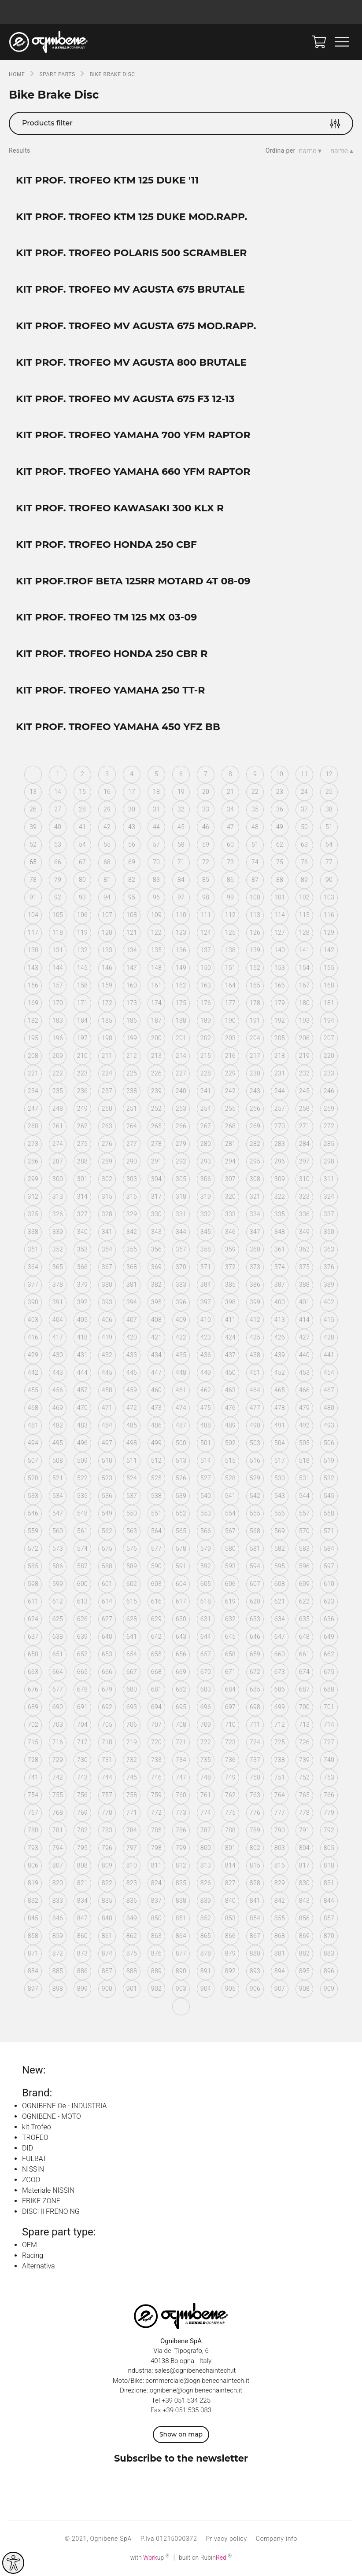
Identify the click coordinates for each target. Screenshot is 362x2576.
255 (230, 1108)
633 (255, 1618)
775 (230, 1812)
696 (205, 1706)
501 (205, 1442)
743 (82, 1777)
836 (131, 1900)
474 (181, 1407)
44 (156, 826)
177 (230, 1002)
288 (82, 1161)
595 (279, 1566)
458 (107, 1390)
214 (181, 1055)
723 (230, 1742)
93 (82, 897)
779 (329, 1812)
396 (181, 1302)
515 (230, 1460)
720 (156, 1742)
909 (329, 1988)
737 (255, 1759)
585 (33, 1566)
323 (304, 1196)
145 (82, 967)
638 (57, 1636)
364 (33, 1266)
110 (181, 914)
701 (329, 1706)
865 (205, 1935)
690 (57, 1706)
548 (82, 1513)
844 (329, 1900)
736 (230, 1759)
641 (131, 1636)
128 (304, 932)
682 (181, 1689)
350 (329, 1231)
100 (255, 897)
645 (230, 1636)
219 (304, 1055)
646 (255, 1636)
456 (57, 1390)
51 (328, 826)
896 (329, 1970)
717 (82, 1742)
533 (33, 1495)
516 (255, 1460)
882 (304, 1953)
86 (230, 879)
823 (131, 1882)
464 (255, 1390)
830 (304, 1882)
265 (156, 1126)
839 (205, 1900)
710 (230, 1724)
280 (205, 1143)
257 (279, 1108)
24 (304, 791)
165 (255, 985)
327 (82, 1214)
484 (107, 1425)
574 (82, 1548)
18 (156, 791)
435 (181, 1354)
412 (255, 1319)
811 (156, 1865)
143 (33, 967)
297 (304, 1161)
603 (156, 1583)
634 (279, 1618)
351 (33, 1249)
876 (156, 1953)
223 (82, 1073)
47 (230, 826)
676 (33, 1689)
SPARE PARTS (57, 74)
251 (131, 1108)
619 (230, 1601)
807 (57, 1865)
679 (107, 1689)
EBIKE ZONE (41, 2201)
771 (131, 1812)
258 (304, 1108)
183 (57, 1020)
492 (304, 1425)
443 (57, 1372)
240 (181, 1090)
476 (230, 1407)
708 (181, 1724)
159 (107, 985)
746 (156, 1777)
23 (279, 791)
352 (57, 1249)
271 (304, 1126)
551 (156, 1513)
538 (156, 1495)
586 (57, 1566)
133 (107, 950)
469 (57, 1407)
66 (57, 862)
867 (255, 1935)
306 (205, 1178)
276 (107, 1143)
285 (329, 1143)
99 (230, 897)
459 (131, 1390)
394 (131, 1302)
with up (150, 2557)
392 (82, 1302)
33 (205, 809)
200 (156, 1038)
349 (304, 1231)
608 (279, 1583)
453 (304, 1372)
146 (107, 967)
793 (33, 1847)
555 (255, 1513)
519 (329, 1460)
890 (181, 1970)
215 (205, 1055)
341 (107, 1231)
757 (107, 1794)
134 (131, 950)
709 (205, 1724)
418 (82, 1337)
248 (57, 1108)
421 (156, 1337)
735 (205, 1759)
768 (57, 1812)
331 (181, 1214)
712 (279, 1724)
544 (304, 1495)
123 (181, 932)
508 (57, 1460)
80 (82, 879)
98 (205, 897)
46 (205, 826)
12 (328, 774)
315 (107, 1196)
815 (255, 1865)
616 (156, 1601)
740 (329, 1759)
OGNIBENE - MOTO (51, 2116)
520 (33, 1478)
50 (304, 826)
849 (131, 1918)
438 (255, 1354)
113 (255, 914)
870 (329, 1935)
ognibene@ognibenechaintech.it (196, 2390)
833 (57, 1900)
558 (329, 1513)
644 (205, 1636)
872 (57, 1953)
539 (181, 1495)
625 (57, 1618)
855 (279, 1918)
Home (17, 74)
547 (57, 1513)
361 (279, 1249)
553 (205, 1513)
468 (33, 1407)
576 (131, 1548)
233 (329, 1073)
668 (156, 1671)
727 (329, 1742)
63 (304, 844)
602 (131, 1583)
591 (181, 1566)
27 (57, 809)
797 (131, 1847)
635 (304, 1618)
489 (230, 1425)
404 (57, 1319)
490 (255, 1425)
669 (181, 1671)
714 (329, 1724)
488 (205, 1425)
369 (156, 1266)
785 (156, 1830)
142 (329, 950)
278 (156, 1143)
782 (82, 1830)
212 (131, 1055)
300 (57, 1178)
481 (33, 1425)
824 (156, 1882)
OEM (29, 2245)
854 (255, 1918)
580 (230, 1548)
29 (107, 809)
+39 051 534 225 (186, 2400)
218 (279, 1055)
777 (279, 1812)
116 (329, 914)
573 (57, 1548)
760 (181, 1794)
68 (107, 862)
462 (205, 1390)
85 (205, 879)
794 (57, 1847)
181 (329, 1002)
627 (107, 1618)
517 (279, 1460)
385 (230, 1284)
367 (107, 1266)
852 (205, 1918)
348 (279, 1231)
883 (329, 1953)
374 (279, 1266)
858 (33, 1935)
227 (181, 1073)
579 (205, 1548)
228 (205, 1073)
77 (328, 862)
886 (82, 1970)
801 (230, 1847)
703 (57, 1724)
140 (279, 950)
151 (230, 967)
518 (304, 1460)
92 (57, 897)
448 (181, 1372)
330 (156, 1214)
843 (304, 1900)
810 (131, 1865)
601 (107, 1583)
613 (82, 1601)
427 (304, 1337)
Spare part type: (59, 2232)
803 (279, 1847)
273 (33, 1143)
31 (156, 809)
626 (82, 1618)
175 (181, 1002)
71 (181, 862)
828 (255, 1882)
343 (156, 1231)
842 (279, 1900)
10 (279, 774)
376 (329, 1266)
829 (279, 1882)
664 (57, 1671)
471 (107, 1407)
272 (329, 1126)
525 (156, 1478)
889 (156, 1970)
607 (255, 1583)
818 (329, 1865)
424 (230, 1337)
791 (304, 1830)
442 (33, 1372)
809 (107, 1865)
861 (107, 1935)
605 (205, 1583)
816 (279, 1865)
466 (304, 1390)
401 (304, 1302)
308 (255, 1178)
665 (82, 1671)
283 (279, 1143)
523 (107, 1478)
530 (279, 1478)
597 (329, 1566)
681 (156, 1689)
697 (230, 1706)
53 (57, 844)
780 (33, 1830)
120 (107, 932)
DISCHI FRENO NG (51, 2211)
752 (304, 1777)
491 (279, 1425)
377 (33, 1284)
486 (156, 1425)
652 (82, 1654)
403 (33, 1319)
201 (181, 1038)
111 (205, 914)
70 (156, 862)
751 (279, 1777)
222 (57, 1073)
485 (131, 1425)
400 (279, 1302)
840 (230, 1900)
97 (181, 897)
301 (82, 1178)
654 (131, 1654)
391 (57, 1302)
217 (255, 1055)
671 (230, 1671)
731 (107, 1759)
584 (329, 1548)
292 (181, 1161)
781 (57, 1830)
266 (181, 1126)
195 (33, 1038)
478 (279, 1407)
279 (181, 1143)
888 (131, 1970)
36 (279, 809)
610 (329, 1583)
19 (181, 791)
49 (279, 826)
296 (279, 1161)
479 (304, 1407)
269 (255, 1126)
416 (33, 1337)
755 (57, 1794)
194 (329, 1020)
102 (304, 897)
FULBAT (34, 2158)
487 (181, 1425)
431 (82, 1354)
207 (329, 1038)
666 (107, 1671)
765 (304, 1794)
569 (279, 1530)
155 (329, 967)
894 (279, 1970)
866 (230, 1935)
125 (230, 932)
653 (107, 1654)
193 (304, 1020)
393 (107, 1302)
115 (304, 914)
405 (82, 1319)
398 (230, 1302)
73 (230, 862)
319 (205, 1196)
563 (131, 1530)
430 (57, 1354)
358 (205, 1249)
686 (279, 1689)
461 (181, 1390)
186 (131, 1020)
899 (82, 1988)
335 (279, 1214)
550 (131, 1513)
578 (181, 1548)
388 (304, 1284)
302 (107, 1178)
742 (57, 1777)
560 (57, 1530)
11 (304, 774)
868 (279, 1935)
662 (329, 1654)
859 (57, 1935)
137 (205, 950)
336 (304, 1214)
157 (57, 985)
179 (279, 1002)
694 (156, 1706)
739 (304, 1759)
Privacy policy (226, 2538)
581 (255, 1548)
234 (33, 1090)
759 (156, 1794)
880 (255, 1953)
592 (205, 1566)
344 (181, 1231)
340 (82, 1231)
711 (255, 1724)
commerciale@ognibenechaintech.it (198, 2381)
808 (82, 1865)
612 (57, 1601)
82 (131, 879)
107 (107, 914)
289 (107, 1161)
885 (57, 1970)
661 (304, 1654)
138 (230, 950)
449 (205, 1372)
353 (82, 1249)
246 (329, 1090)
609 (304, 1583)
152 (255, 967)
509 (82, 1460)
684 (230, 1689)
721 (181, 1742)
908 (304, 1988)
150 (205, 967)
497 (107, 1442)
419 (107, 1337)
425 (255, 1337)
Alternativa (38, 2266)
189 (205, 1020)
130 (33, 950)
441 (329, 1354)
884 (33, 1970)
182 (33, 1020)
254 (205, 1108)
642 (156, 1636)
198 (107, 1038)
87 (255, 879)
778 (304, 1812)
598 (33, 1583)
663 (33, 1671)
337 (329, 1214)
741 (33, 1777)
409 (181, 1319)
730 (82, 1759)
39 (33, 826)
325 (33, 1214)
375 (304, 1266)
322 (279, 1196)
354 (107, 1249)
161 (156, 985)
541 (230, 1495)
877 (181, 1953)
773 (181, 1812)
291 (156, 1161)
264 (131, 1126)
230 (255, 1073)
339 (57, 1231)
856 (304, 1918)
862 (131, 1935)
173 (131, 1002)
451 (255, 1372)
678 (82, 1689)
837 (156, 1900)
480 (329, 1407)
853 (230, 1918)
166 (279, 985)
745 (131, 1777)
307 (230, 1178)
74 (255, 862)
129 (329, 932)
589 (131, 1566)
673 (279, 1671)
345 (205, 1231)
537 (131, 1495)
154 (304, 967)
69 (131, 862)
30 (131, 809)
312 (33, 1196)
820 (57, 1882)
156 (33, 985)
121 (131, 932)
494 (33, 1442)
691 (82, 1706)
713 (304, 1724)
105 (57, 914)
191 (255, 1020)
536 (107, 1495)
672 (255, 1671)
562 (107, 1530)
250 (107, 1108)
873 (82, 1953)
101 (279, 897)
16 (107, 791)
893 (255, 1970)
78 (33, 879)
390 (33, 1302)
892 (230, 1970)
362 (304, 1249)
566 (205, 1530)
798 (156, 1847)
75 (279, 862)
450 (230, 1372)
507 (33, 1460)
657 (205, 1654)
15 (82, 791)
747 (181, 1777)
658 (230, 1654)
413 (279, 1319)
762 (230, 1794)
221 (33, 1073)
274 (57, 1143)
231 (279, 1073)
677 (57, 1689)
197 (82, 1038)
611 (33, 1601)
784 (131, 1830)
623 (329, 1601)
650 (33, 1654)
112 (230, 914)
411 (230, 1319)
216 (230, 1055)
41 (82, 826)
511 (131, 1460)
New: (34, 2070)
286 (33, 1161)
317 (156, 1196)
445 (107, 1372)
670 (205, 1671)
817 (304, 1865)
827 (230, 1882)
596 (304, 1566)
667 (131, 1671)
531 (304, 1478)
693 (131, 1706)
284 (304, 1143)
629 (156, 1618)
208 (33, 1055)
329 (131, 1214)
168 (329, 985)
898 (57, 1988)
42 (107, 826)
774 (205, 1812)
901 (131, 1988)
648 (304, 1636)
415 (329, 1319)
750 (255, 1777)
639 (82, 1636)
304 (156, 1178)
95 (131, 897)
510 (107, 1460)
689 (33, 1706)
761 (205, 1794)
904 (205, 1988)
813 (205, 1865)
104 (33, 914)
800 (205, 1847)
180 (304, 1002)
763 (255, 1794)
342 (131, 1231)
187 (156, 1020)
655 (156, 1654)
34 (230, 809)
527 (205, 1478)
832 (33, 1900)
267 (205, 1126)
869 (304, 1935)
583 (304, 1548)
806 (33, 1865)
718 (107, 1742)
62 (279, 844)
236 (82, 1090)
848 (107, 1918)
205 (279, 1038)
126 (255, 932)
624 (33, 1618)
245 (304, 1090)
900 (107, 1988)
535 (82, 1495)
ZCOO (31, 2180)
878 (205, 1953)
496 (82, 1442)
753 (329, 1777)
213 (156, 1055)
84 (181, 879)
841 (255, 1900)
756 (82, 1794)
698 (255, 1706)
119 (82, 932)
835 (107, 1900)
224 (107, 1073)
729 (57, 1759)
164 (230, 985)
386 (255, 1284)
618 (205, 1601)
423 (205, 1337)
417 (57, 1337)
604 (181, 1583)
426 (279, 1337)
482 (57, 1425)
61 (255, 844)
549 (107, 1513)
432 (107, 1354)
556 (279, 1513)
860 (82, 1935)
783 (107, 1830)
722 (205, 1742)
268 (230, 1126)
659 (255, 1654)
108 (131, 914)
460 (156, 1390)
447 (156, 1372)
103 (329, 897)
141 (304, 950)
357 (181, 1249)
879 (230, 1953)
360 (255, 1249)
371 (205, 1266)
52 (33, 844)
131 (57, 950)
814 (230, 1865)
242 (230, 1090)
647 (279, 1636)
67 (82, 862)
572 (33, 1548)
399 (255, 1302)
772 (156, 1812)
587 (82, 1566)
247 (33, 1108)
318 (181, 1196)
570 (304, 1530)
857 (329, 1918)
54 (82, 844)
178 (255, 1002)
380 (107, 1284)
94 (107, 897)
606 (230, 1583)
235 (57, 1090)
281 (230, 1143)
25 (328, 791)
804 (304, 1847)
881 (279, 1953)
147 (131, 967)
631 (205, 1618)
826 (205, 1882)
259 (329, 1108)
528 (230, 1478)
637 (33, 1636)
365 (57, 1266)
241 (205, 1090)
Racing (32, 2255)
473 (156, 1407)
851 (181, 1918)
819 (33, 1882)
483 (82, 1425)
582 (279, 1548)
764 (279, 1794)
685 (255, 1689)
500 (181, 1442)
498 (131, 1442)
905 (230, 1988)
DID (27, 2148)
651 (57, 1654)
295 (255, 1161)
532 (329, 1478)
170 (57, 1002)
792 (329, 1830)
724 (255, 1742)
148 (156, 967)
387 (279, 1284)
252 (156, 1108)
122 (156, 932)
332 (205, 1214)
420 (131, 1337)
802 (255, 1847)
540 (205, 1495)
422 (181, 1337)
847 (82, 1918)
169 (33, 1002)
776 (255, 1812)
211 (107, 1055)
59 (205, 844)
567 (230, 1530)
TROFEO (35, 2137)
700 (304, 1706)
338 (33, 1231)
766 (329, 1794)
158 (82, 985)
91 (33, 897)
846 (57, 1918)
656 (181, 1654)
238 (131, 1090)
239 (156, 1090)
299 (33, 1178)
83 (156, 879)
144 (57, 967)
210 (82, 1055)
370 (181, 1266)
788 (230, 1830)
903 (181, 1988)
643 (181, 1636)
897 (33, 1988)
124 (205, 932)
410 (205, 1319)
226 (156, 1073)
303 (131, 1178)
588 (107, 1566)
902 (156, 1988)
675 (329, 1671)
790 (279, 1830)
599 (57, 1583)
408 (156, 1319)
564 (156, 1530)
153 (279, 967)
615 (131, 1601)
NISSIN (33, 2169)
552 (181, 1513)
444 (82, 1372)
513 (181, 1460)
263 (107, 1126)
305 (181, 1178)
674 (304, 1671)
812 (181, 1865)
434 (156, 1354)
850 (156, 1918)
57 (156, 844)
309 (279, 1178)
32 (181, 809)
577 (156, 1548)
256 (255, 1108)
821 (82, 1882)
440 (304, 1354)
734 (181, 1759)
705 (107, 1724)
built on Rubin (205, 2557)
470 (82, 1407)
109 (156, 914)
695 (181, 1706)
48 (255, 826)
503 (255, 1442)
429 (33, 1354)
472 (131, 1407)
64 (328, 844)
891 (205, 1970)
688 (329, 1689)
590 (156, 1566)
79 (57, 879)
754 (33, 1794)
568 (255, 1530)
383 (181, 1284)
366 (82, 1266)
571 (329, 1530)
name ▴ (341, 151)
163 (205, 985)
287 (57, 1161)
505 (304, 1442)
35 (255, 809)
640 (107, 1636)
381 (131, 1284)
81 (107, 879)
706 (131, 1724)
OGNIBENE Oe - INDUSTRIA (64, 2106)
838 (181, 1900)
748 (205, 1777)
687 (304, 1689)
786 (181, 1830)
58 (181, 844)
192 (279, 1020)
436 (205, 1354)
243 (255, 1090)
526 (181, 1478)
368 (131, 1266)
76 (304, 862)
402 (329, 1302)
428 (329, 1337)
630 (181, 1618)
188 (181, 1020)
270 (279, 1126)
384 (205, 1284)
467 (329, 1390)
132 (82, 950)
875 (131, 1953)
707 (156, 1724)
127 (279, 932)
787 (205, 1830)
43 (131, 826)
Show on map (181, 2434)
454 (329, 1372)
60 (230, 844)
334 (255, 1214)
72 (205, 862)
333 (230, 1214)
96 (156, 897)
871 (33, 1953)
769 (82, 1812)
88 (279, 879)
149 (181, 967)
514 (205, 1460)
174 (156, 1002)
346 (230, 1231)
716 (57, 1742)
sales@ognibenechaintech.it (195, 2370)
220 (329, 1055)
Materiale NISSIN (48, 2190)
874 (107, 1953)
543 (279, 1495)
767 (33, 1812)
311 (329, 1178)
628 (131, 1618)
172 (107, 1002)
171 (82, 1002)
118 (57, 932)
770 (107, 1812)
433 (131, 1354)
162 (181, 985)
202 (205, 1038)
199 (131, 1038)
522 (82, 1478)
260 (33, 1126)
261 (57, 1126)
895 (304, 1970)
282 (255, 1143)
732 (131, 1759)
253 (181, 1108)
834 (82, 1900)
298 (329, 1161)
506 (329, 1442)
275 (82, 1143)
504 (279, 1442)
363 (329, 1249)
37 (304, 809)
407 (131, 1319)
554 (230, 1513)
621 (279, 1601)
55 (107, 844)
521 (57, 1478)
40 (57, 826)
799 (181, 1847)
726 (304, 1742)
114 (279, 914)
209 (57, 1055)
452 (279, 1372)
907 (279, 1988)
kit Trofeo (36, 2127)
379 (82, 1284)
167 (304, 985)
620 (255, 1601)
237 (107, 1090)
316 (131, 1196)
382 (156, 1284)
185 (107, 1020)
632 (230, 1618)
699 (279, 1706)
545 (329, 1495)
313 (57, 1196)
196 (57, 1038)
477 (255, 1407)
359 (230, 1249)
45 (181, 826)
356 (156, 1249)
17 (131, 791)
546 (33, 1513)
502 (230, 1442)
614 (107, 1601)
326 (57, 1214)
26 (33, 809)
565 (181, 1530)
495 (57, 1442)
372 (230, 1266)
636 (329, 1618)
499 (156, 1442)
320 (230, 1196)
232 (304, 1073)
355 (131, 1249)
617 (181, 1601)
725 (279, 1742)
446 (131, 1372)
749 (230, 1777)
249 (82, 1108)
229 (230, 1073)
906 (255, 1988)
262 (82, 1126)
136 (181, 950)
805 (329, 1847)
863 (156, 1935)
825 (181, 1882)
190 (230, 1020)
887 (107, 1970)
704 (82, 1724)
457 (82, 1390)
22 (255, 791)
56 (131, 844)
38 (328, 809)
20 (205, 791)
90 (328, 879)
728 (33, 1759)
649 (329, 1636)
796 (107, 1847)
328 (107, 1214)
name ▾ (310, 151)
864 (181, 1935)
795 (82, 1847)
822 (107, 1882)
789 (255, 1830)
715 (33, 1742)
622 (304, 1601)
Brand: (37, 2093)
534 (57, 1495)
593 (230, 1566)
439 (279, 1354)
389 (329, 1284)
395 (156, 1302)
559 (33, 1530)
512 (156, 1460)
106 (82, 914)
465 (279, 1390)
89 (304, 879)
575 (107, 1548)
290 (131, 1161)
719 (131, 1742)
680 (131, 1689)
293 (205, 1161)
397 (205, 1302)
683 (205, 1689)
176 (205, 1002)
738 (279, 1759)
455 (33, 1390)
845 (33, 1918)
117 (33, 932)
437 (230, 1354)
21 (230, 791)
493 (329, 1425)
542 (255, 1495)
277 (131, 1143)
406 (107, 1319)
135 (156, 950)
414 (304, 1319)
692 (107, 1706)
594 (255, 1566)
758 (131, 1794)
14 (57, 791)
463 (230, 1390)
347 (255, 1231)
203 (230, 1038)
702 (33, 1724)
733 (156, 1759)
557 (304, 1513)
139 (255, 950)
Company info (276, 2538)
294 (230, 1161)
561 (82, 1530)
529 (255, 1478)
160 (131, 985)
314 (82, 1196)
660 (279, 1654)
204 (255, 1038)
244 (279, 1090)
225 (131, 1073)
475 (205, 1407)
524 (131, 1478)
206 (304, 1038)
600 (82, 1583)
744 (107, 1777)
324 (329, 1196)
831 (329, 1882)
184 (82, 1020)
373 (255, 1266)
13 (33, 791)
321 (255, 1196)
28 (82, 809)
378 (57, 1284)
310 (304, 1178)
